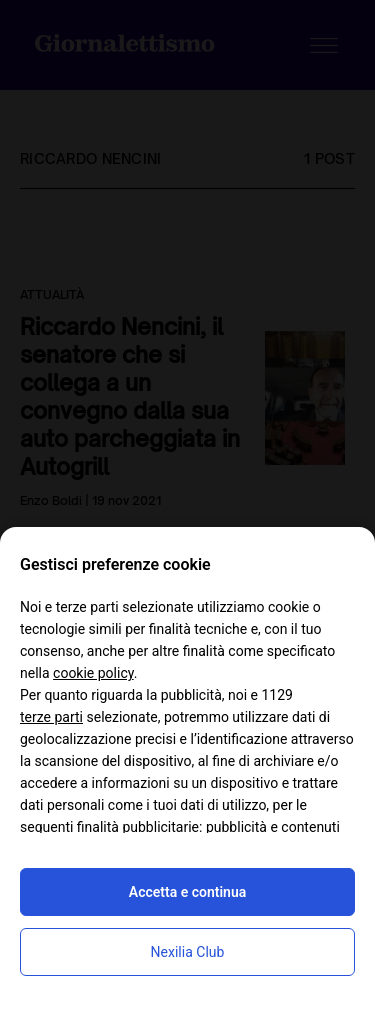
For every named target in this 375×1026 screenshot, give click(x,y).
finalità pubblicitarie (138, 827)
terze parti (51, 717)
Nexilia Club (188, 952)
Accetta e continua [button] (187, 892)
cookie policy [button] (93, 673)
